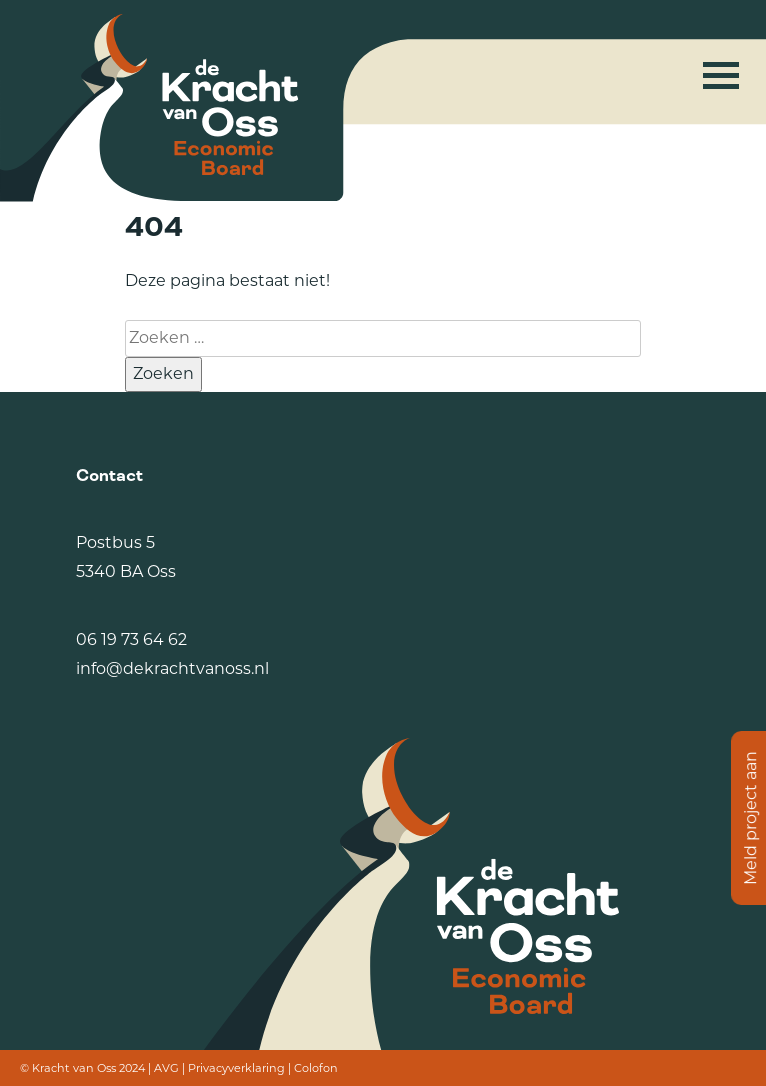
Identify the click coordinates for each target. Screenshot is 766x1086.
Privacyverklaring (236, 1068)
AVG (166, 1068)
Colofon (316, 1068)
